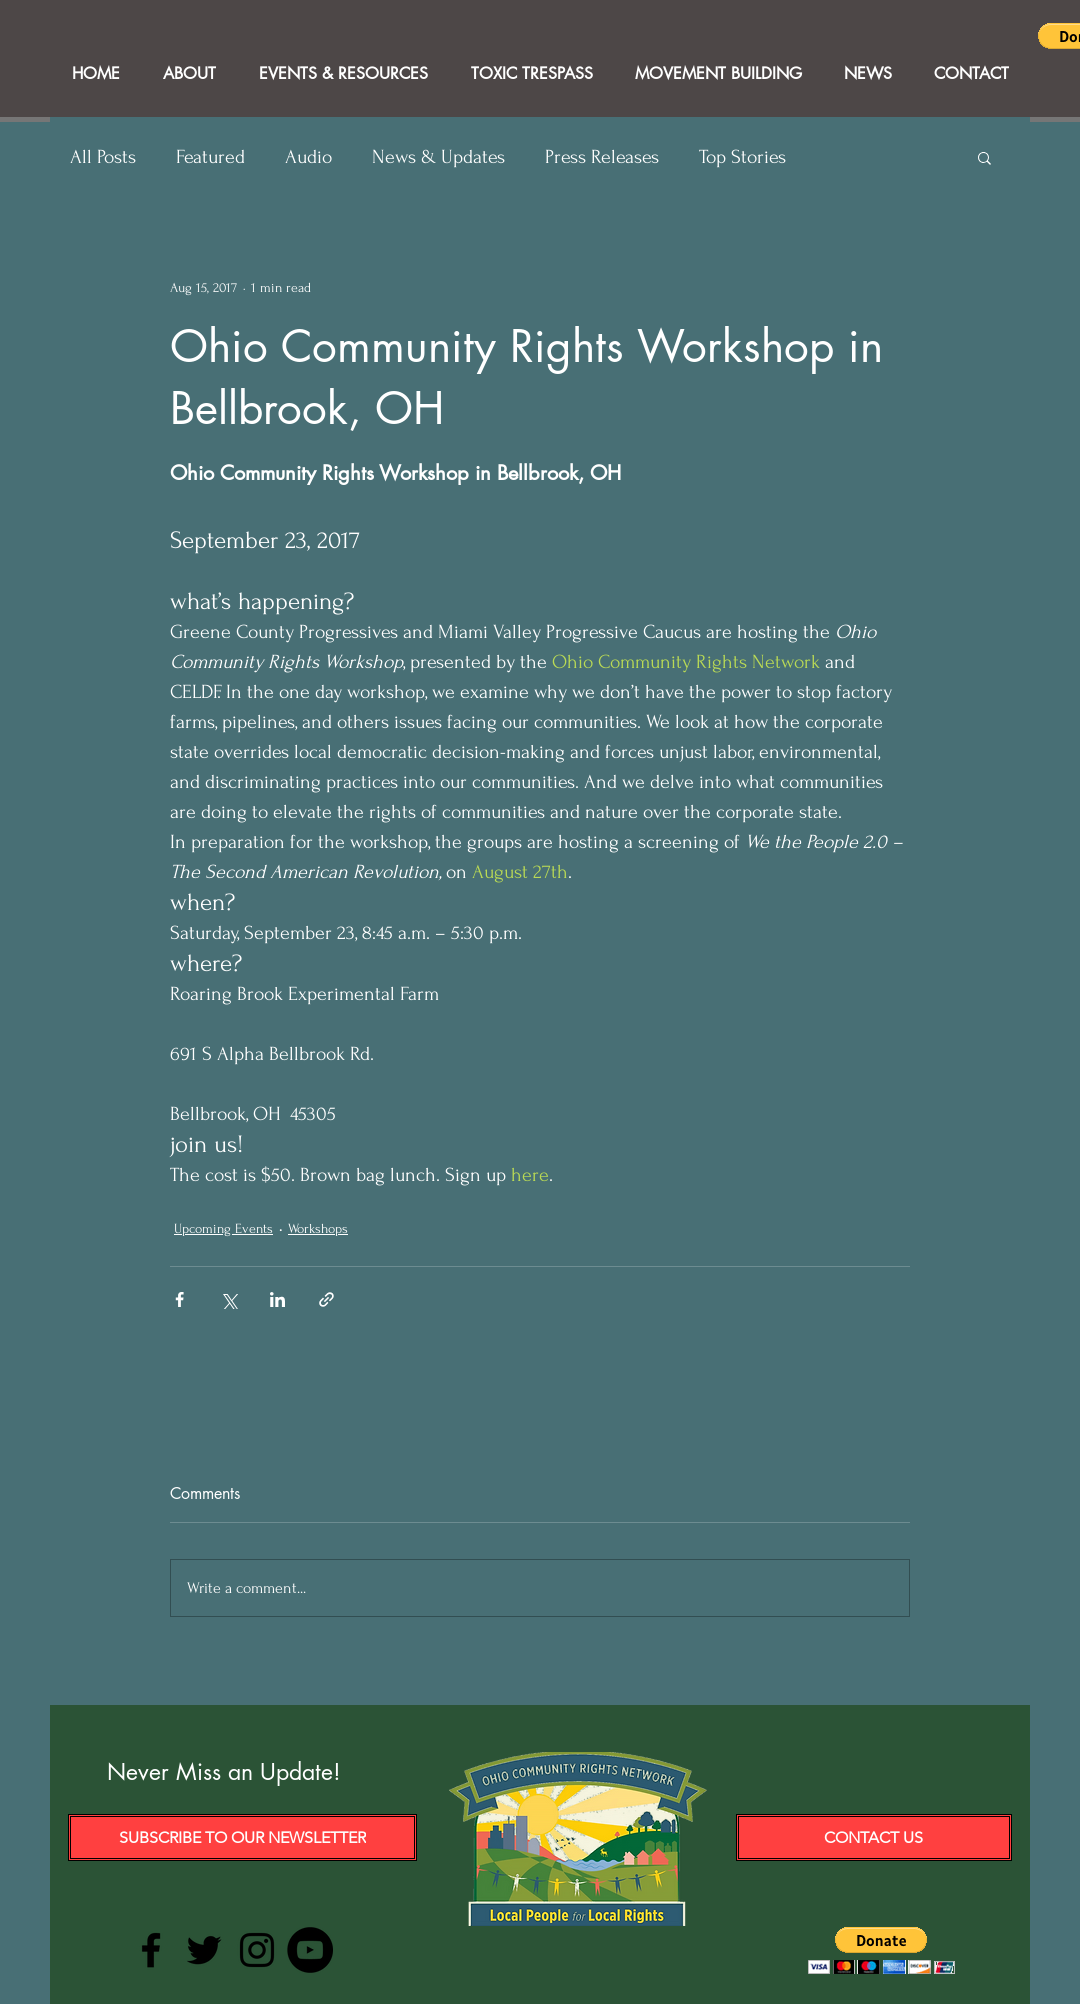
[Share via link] (326, 1299)
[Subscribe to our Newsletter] (242, 1837)
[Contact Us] (874, 1837)
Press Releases (602, 157)
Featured (210, 157)
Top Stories (742, 157)
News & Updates (438, 157)
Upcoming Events (223, 1228)
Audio (308, 157)
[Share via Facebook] (179, 1299)
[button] (984, 157)
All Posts (103, 157)
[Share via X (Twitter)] (228, 1299)
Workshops (318, 1228)
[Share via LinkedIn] (277, 1299)
